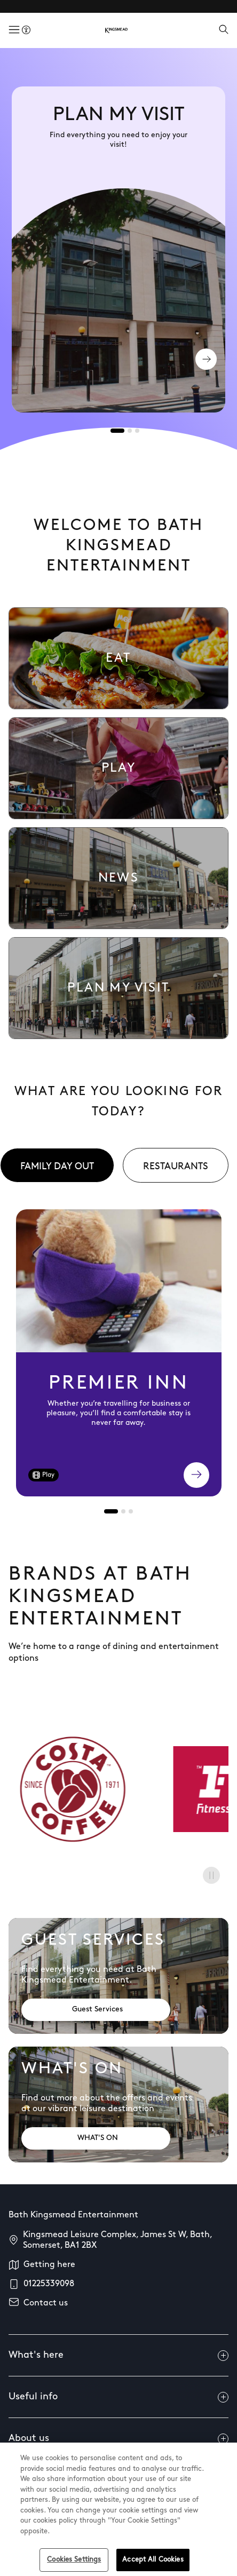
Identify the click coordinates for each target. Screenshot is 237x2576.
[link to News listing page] (118, 878)
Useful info (118, 2397)
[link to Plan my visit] (118, 988)
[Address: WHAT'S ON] (95, 2138)
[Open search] (223, 30)
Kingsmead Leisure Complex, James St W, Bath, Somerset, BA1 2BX (117, 2240)
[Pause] (211, 1875)
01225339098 (48, 2284)
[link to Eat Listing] (118, 658)
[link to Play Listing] (118, 768)
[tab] (117, 431)
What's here (118, 2355)
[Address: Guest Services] (95, 2010)
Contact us (45, 2303)
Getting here (49, 2265)
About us (118, 2439)
